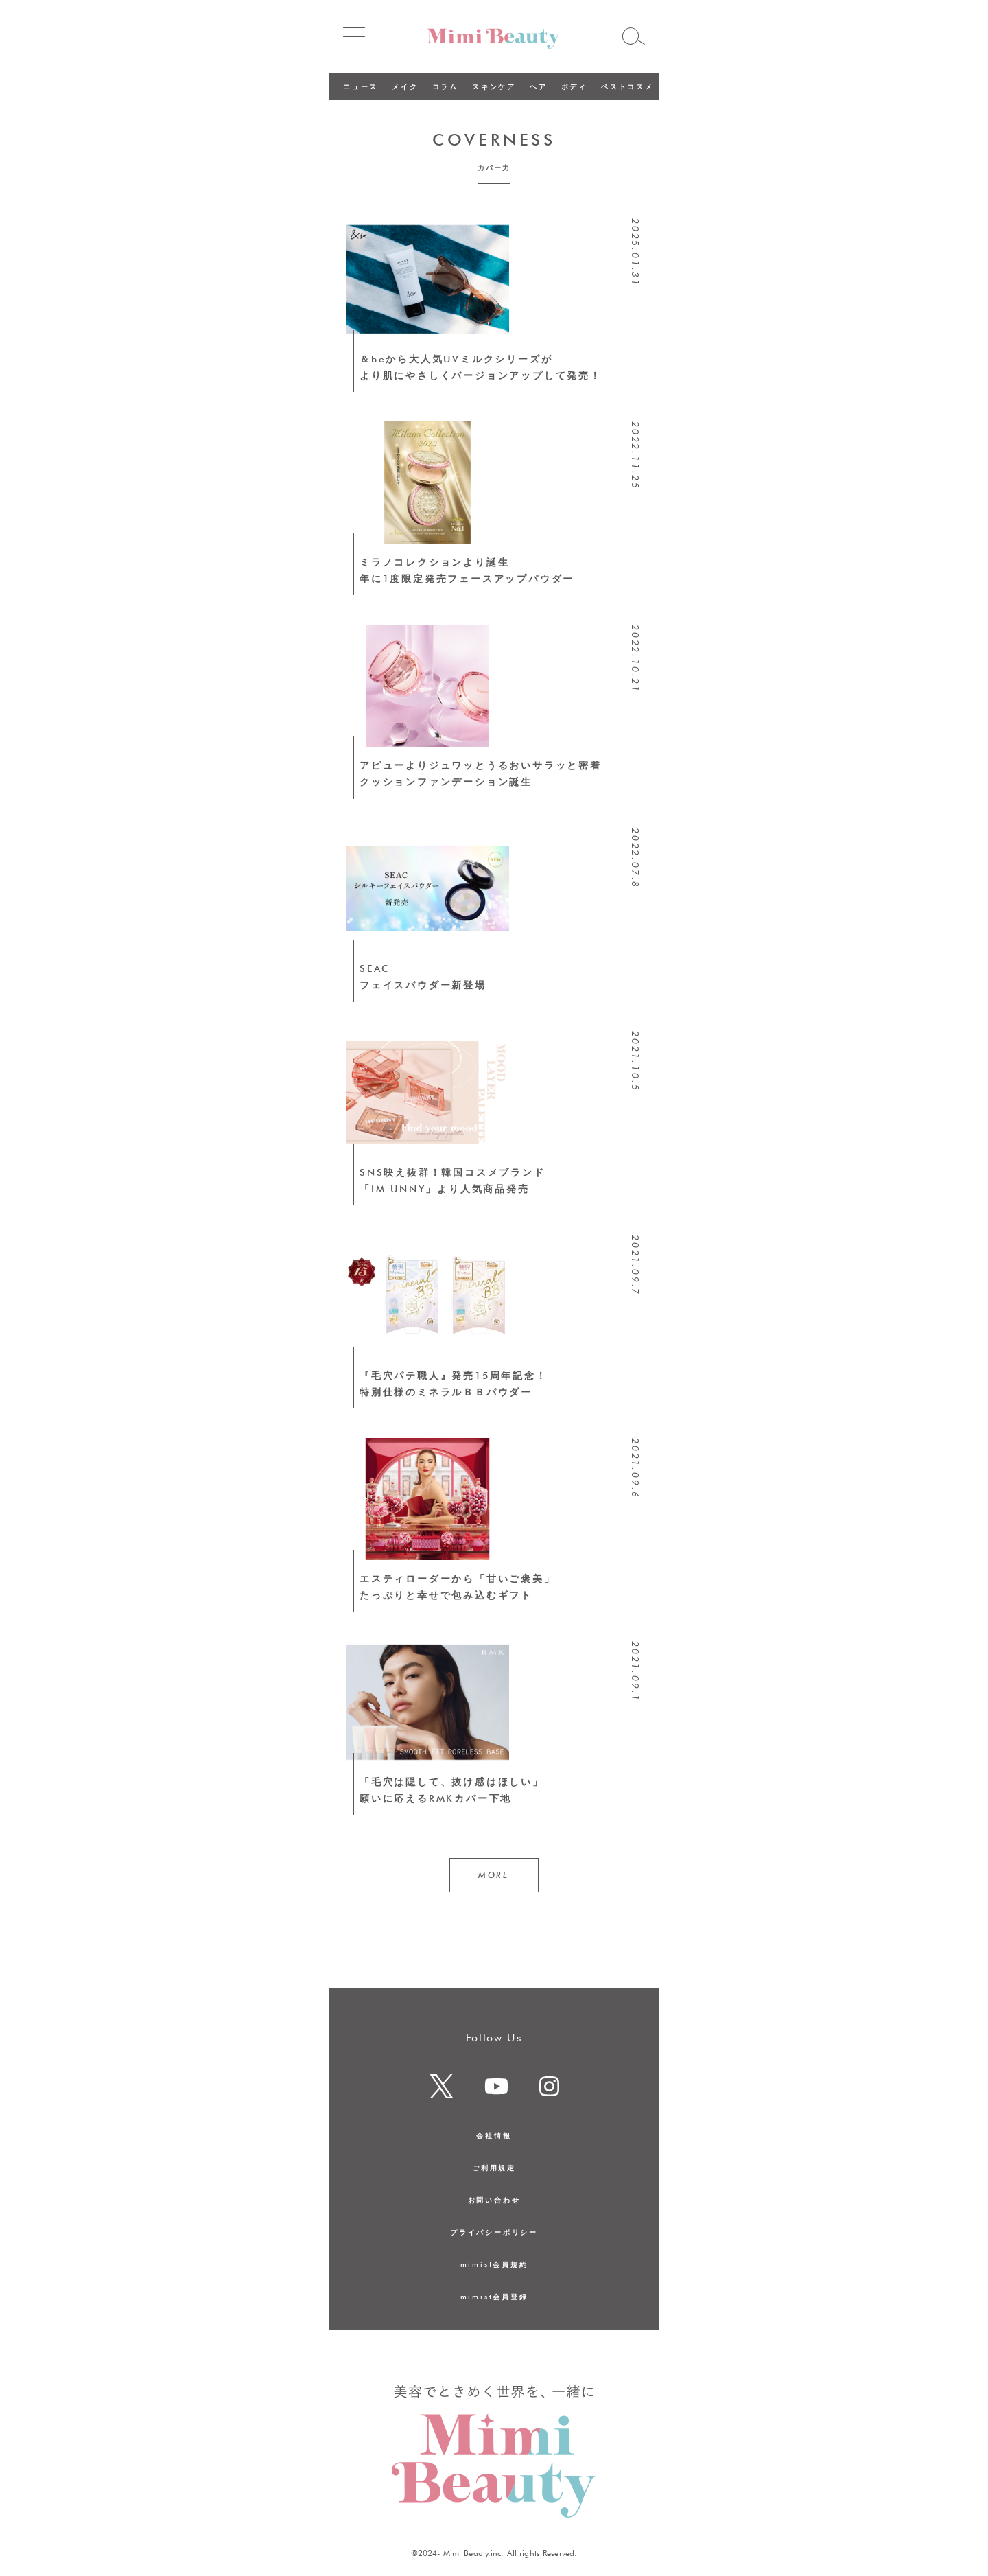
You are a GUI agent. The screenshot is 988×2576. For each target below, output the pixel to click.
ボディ (574, 86)
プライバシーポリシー (494, 2232)
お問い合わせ (494, 2200)
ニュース (360, 86)
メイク (405, 86)
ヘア (539, 86)
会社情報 (493, 2135)
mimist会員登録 (494, 2297)
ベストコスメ (627, 86)
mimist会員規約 (494, 2264)
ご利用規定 (494, 2167)
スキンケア (494, 86)
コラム (445, 86)
